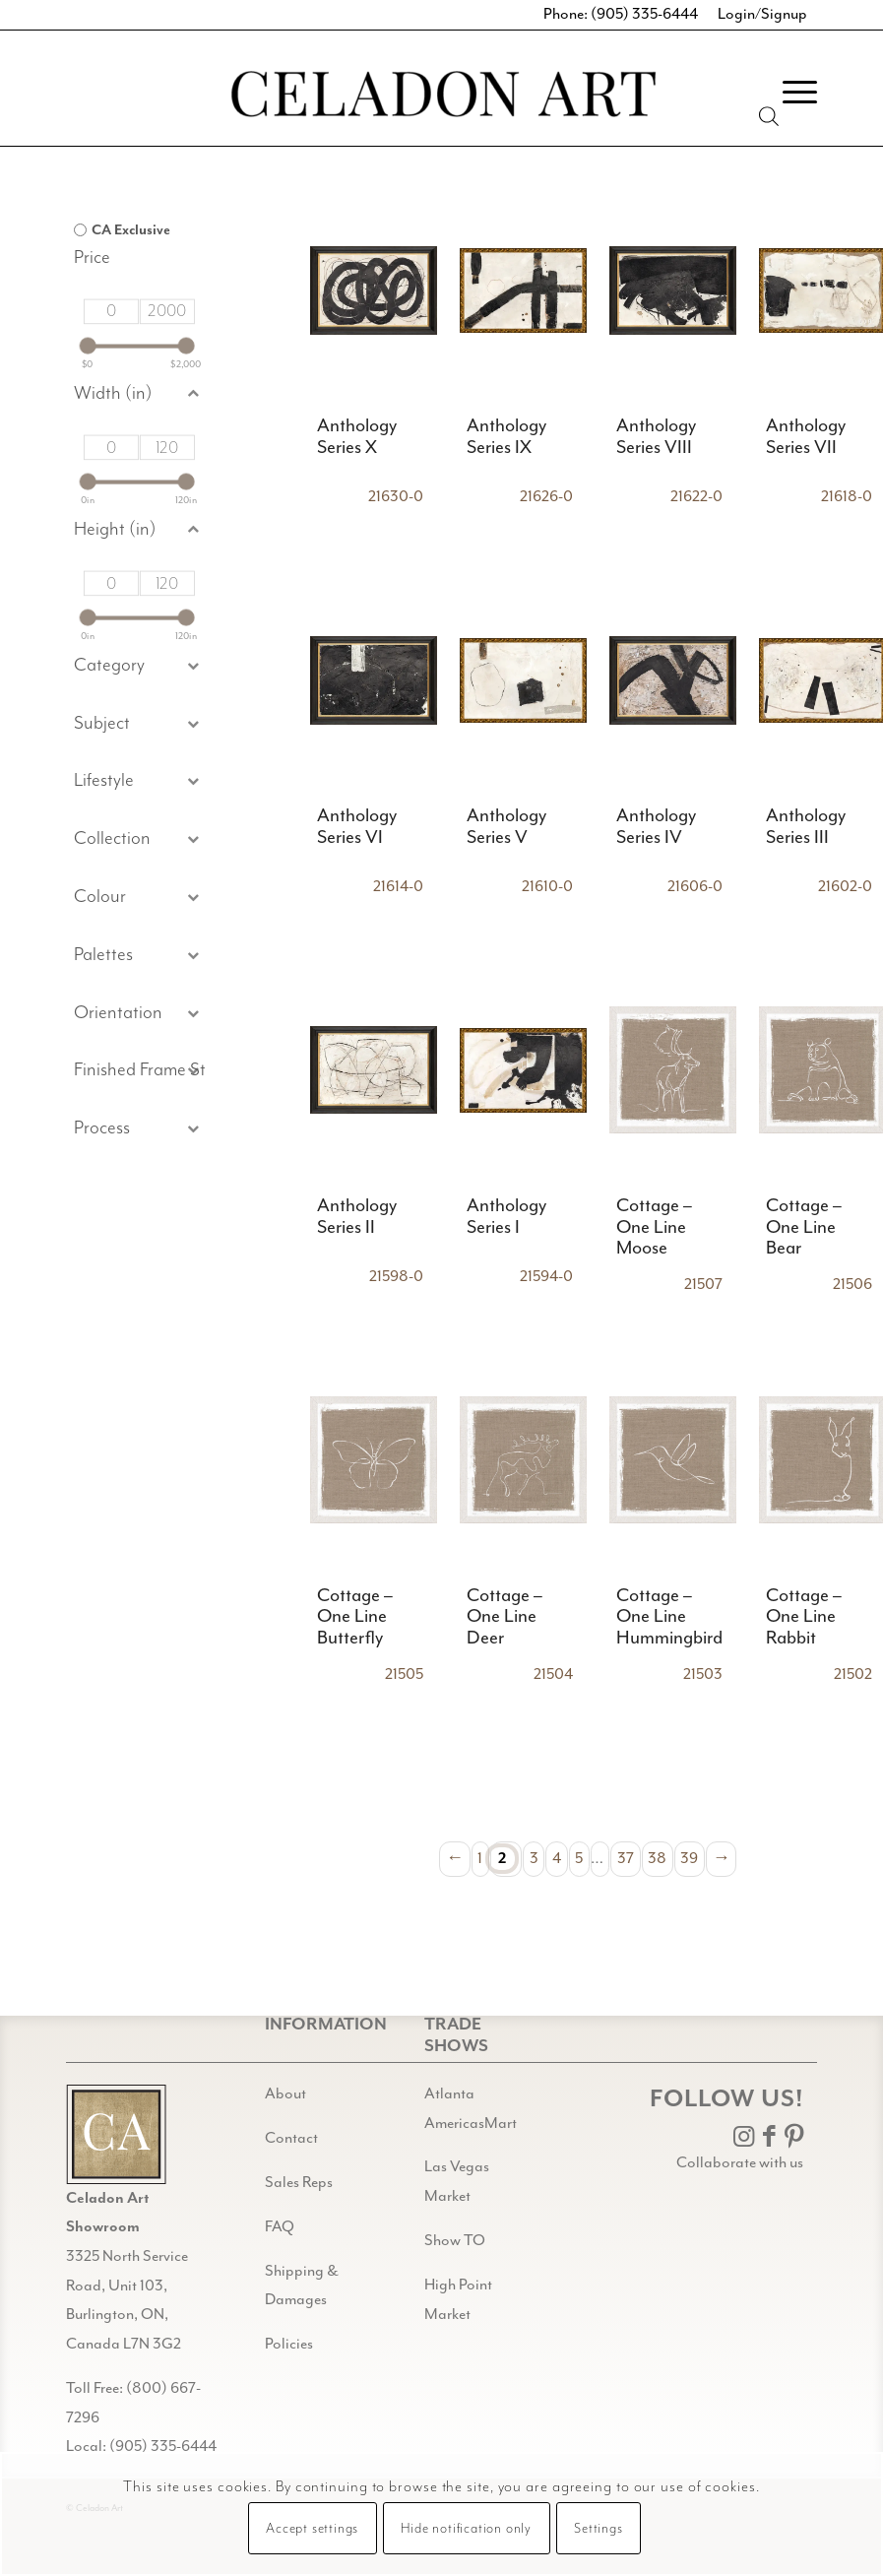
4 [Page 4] (556, 1858)
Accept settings (312, 2529)
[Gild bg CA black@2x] (116, 2134)
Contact (291, 2138)
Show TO (454, 2240)
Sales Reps (299, 2182)
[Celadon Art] (442, 97)
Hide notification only (466, 2529)
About (285, 2094)
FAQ (279, 2227)
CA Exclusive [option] (131, 230)
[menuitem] (790, 92)
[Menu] (790, 92)
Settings (598, 2529)
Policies (289, 2344)
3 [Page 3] (534, 1858)
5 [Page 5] (579, 1858)
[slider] (88, 346)
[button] (139, 724)
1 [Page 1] (479, 1858)
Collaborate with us (739, 2163)
